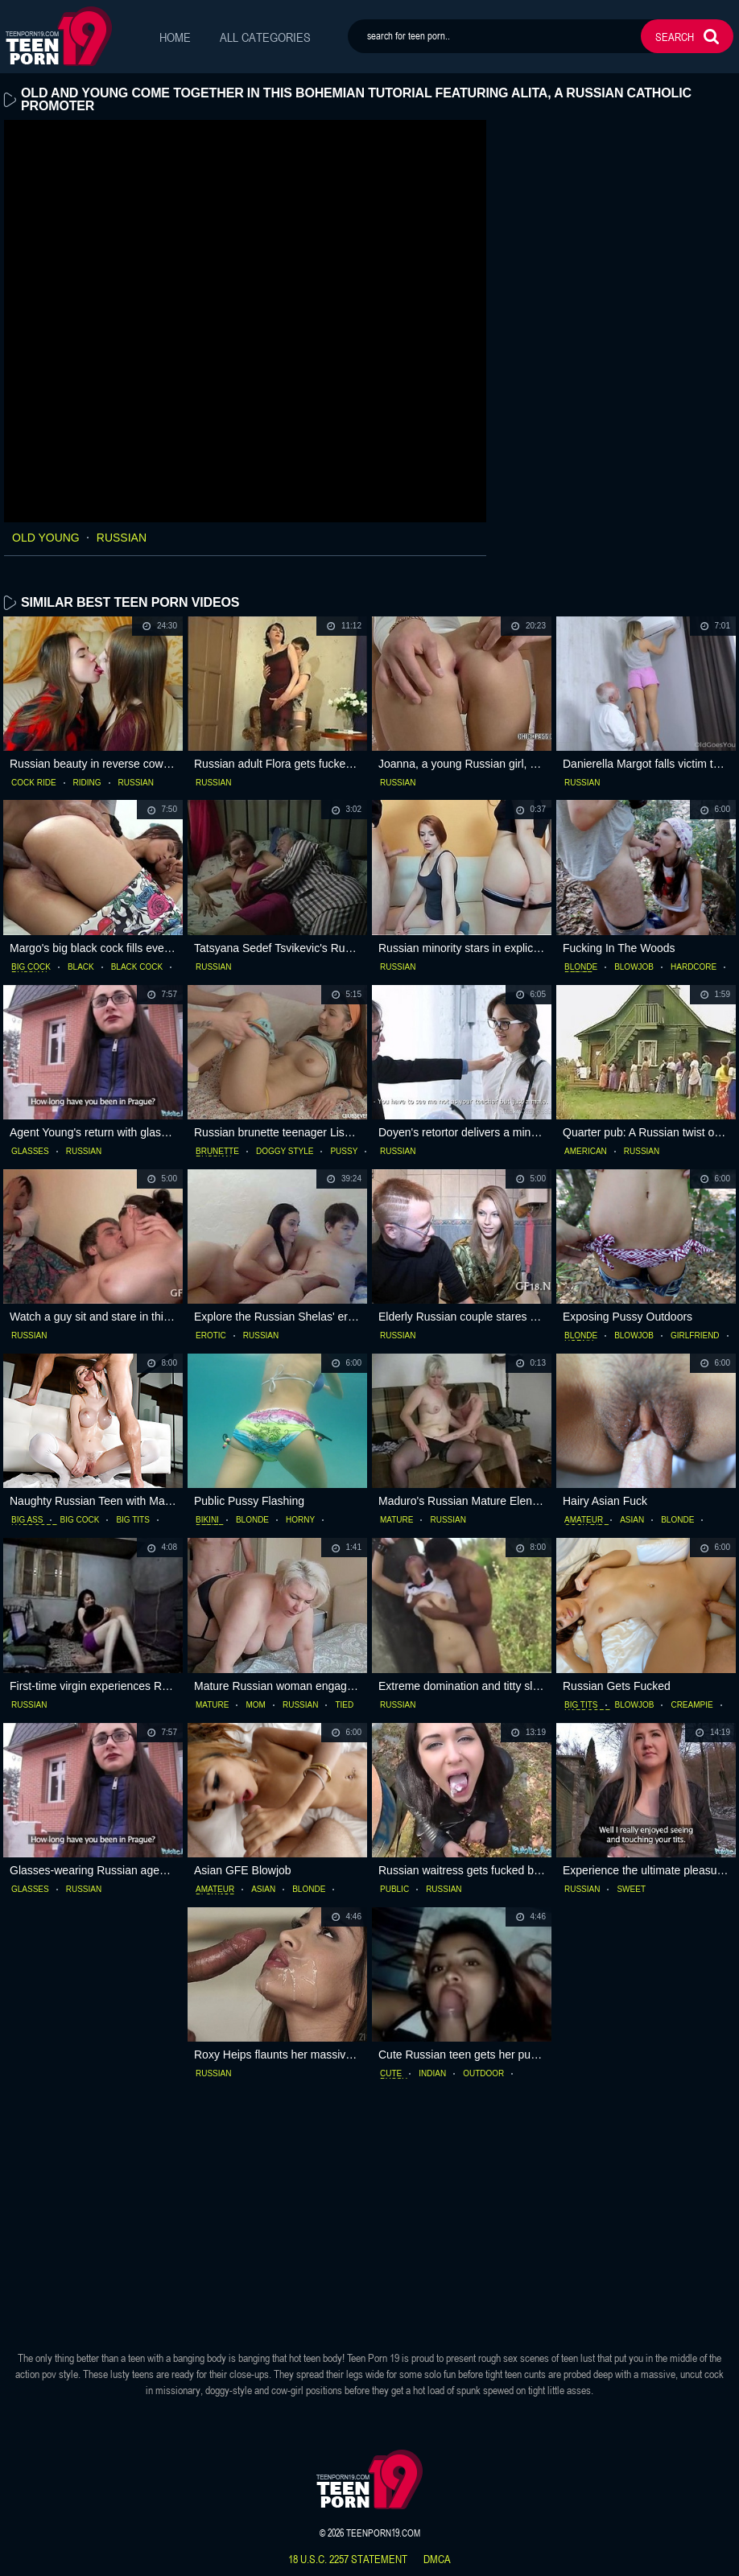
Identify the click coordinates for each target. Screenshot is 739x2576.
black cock (137, 967)
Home (175, 37)
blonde (580, 967)
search (674, 36)
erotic (211, 1336)
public (394, 1890)
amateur (583, 1520)
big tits (133, 1520)
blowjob (634, 967)
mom (255, 1705)
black (81, 967)
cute (391, 2074)
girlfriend (695, 1336)
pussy (343, 1152)
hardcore (693, 967)
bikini (207, 1520)
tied (344, 1705)
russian (122, 537)
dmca (437, 2559)
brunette (217, 1152)
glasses (30, 1152)
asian (632, 1520)
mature (396, 1520)
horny (300, 1520)
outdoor (483, 2074)
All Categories (265, 37)
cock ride (33, 783)
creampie (691, 1705)
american (585, 1152)
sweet (631, 1890)
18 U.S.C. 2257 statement (347, 2559)
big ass (27, 1520)
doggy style (285, 1152)
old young (46, 537)
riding (87, 783)
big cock (31, 967)
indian (432, 2074)
